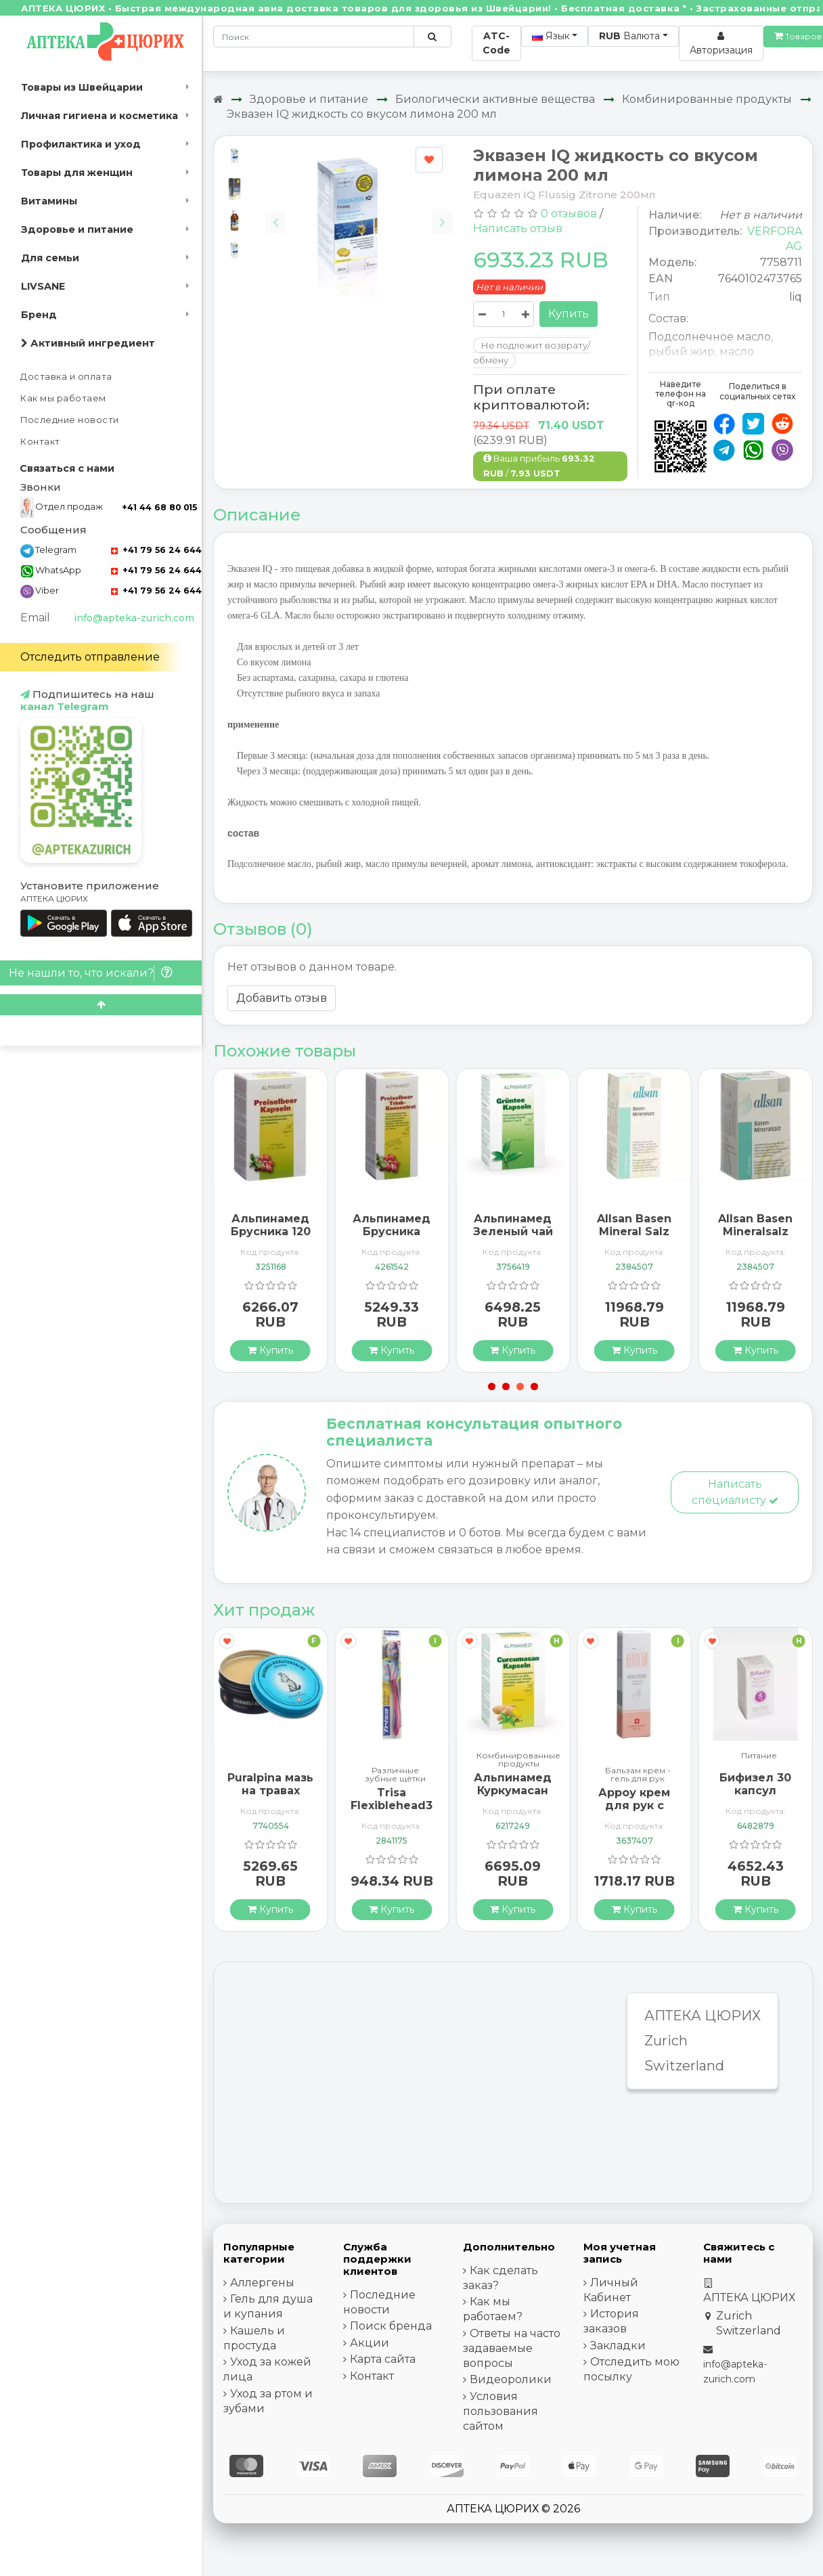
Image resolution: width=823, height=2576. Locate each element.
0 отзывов (569, 213)
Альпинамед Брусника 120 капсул (271, 1231)
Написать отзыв (517, 228)
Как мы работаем (63, 398)
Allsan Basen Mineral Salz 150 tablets (634, 1231)
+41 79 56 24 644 (156, 550)
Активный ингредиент (88, 343)
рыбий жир (681, 351)
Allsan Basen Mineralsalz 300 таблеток (755, 1231)
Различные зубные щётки (395, 1775)
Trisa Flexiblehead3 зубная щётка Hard (392, 1812)
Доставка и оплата (66, 377)
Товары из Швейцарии (82, 87)
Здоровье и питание (77, 229)
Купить (568, 313)
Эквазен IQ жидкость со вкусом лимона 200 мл (362, 114)
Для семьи (50, 258)
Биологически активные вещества (495, 99)
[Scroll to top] (101, 1004)
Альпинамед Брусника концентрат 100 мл (391, 1238)
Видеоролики (511, 2379)
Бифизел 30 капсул (755, 1784)
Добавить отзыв (281, 998)
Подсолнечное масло (709, 336)
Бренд (39, 315)
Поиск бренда (391, 2325)
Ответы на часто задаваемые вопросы (511, 2348)
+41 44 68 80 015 (159, 507)
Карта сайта (383, 2359)
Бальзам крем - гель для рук (638, 1775)
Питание (759, 1756)
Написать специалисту (735, 1492)
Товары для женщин (77, 172)
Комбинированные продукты (707, 99)
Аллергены (262, 2282)
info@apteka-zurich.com (134, 618)
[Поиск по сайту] (432, 36)
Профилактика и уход (81, 144)
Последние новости (69, 420)
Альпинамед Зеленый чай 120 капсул (513, 1231)
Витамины (49, 201)
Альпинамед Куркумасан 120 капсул (513, 1790)
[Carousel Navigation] (358, 212)
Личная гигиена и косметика (99, 116)
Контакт (40, 442)
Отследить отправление (90, 656)
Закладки (618, 2345)
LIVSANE (43, 286)
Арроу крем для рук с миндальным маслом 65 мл (634, 1812)
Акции (369, 2342)
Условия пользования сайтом (500, 2411)
